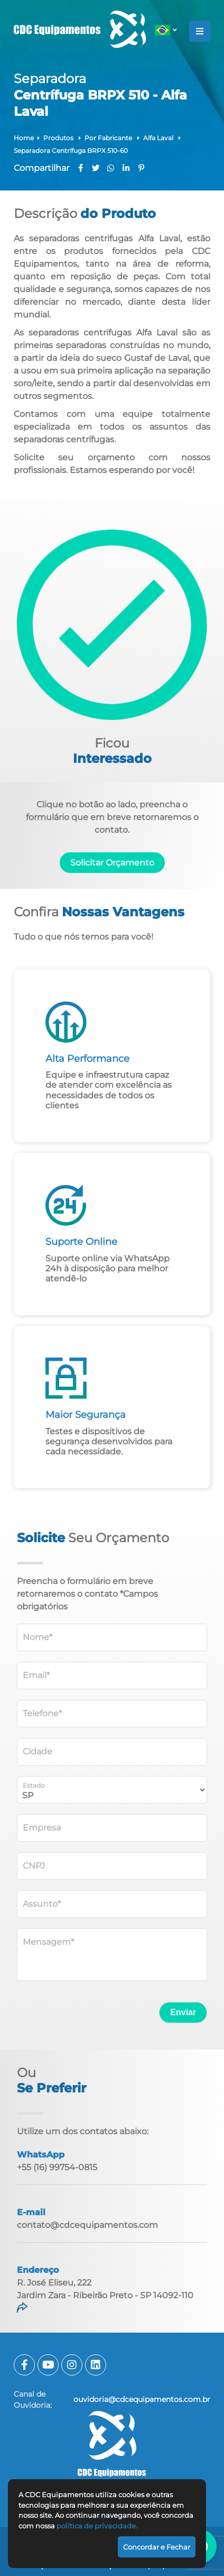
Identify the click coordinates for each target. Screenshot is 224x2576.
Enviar (183, 2012)
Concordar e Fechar (156, 2547)
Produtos (59, 138)
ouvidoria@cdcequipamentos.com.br (141, 2399)
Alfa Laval (159, 138)
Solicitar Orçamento (112, 863)
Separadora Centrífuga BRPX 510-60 (71, 150)
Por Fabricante (109, 138)
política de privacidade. (97, 2526)
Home (24, 138)
